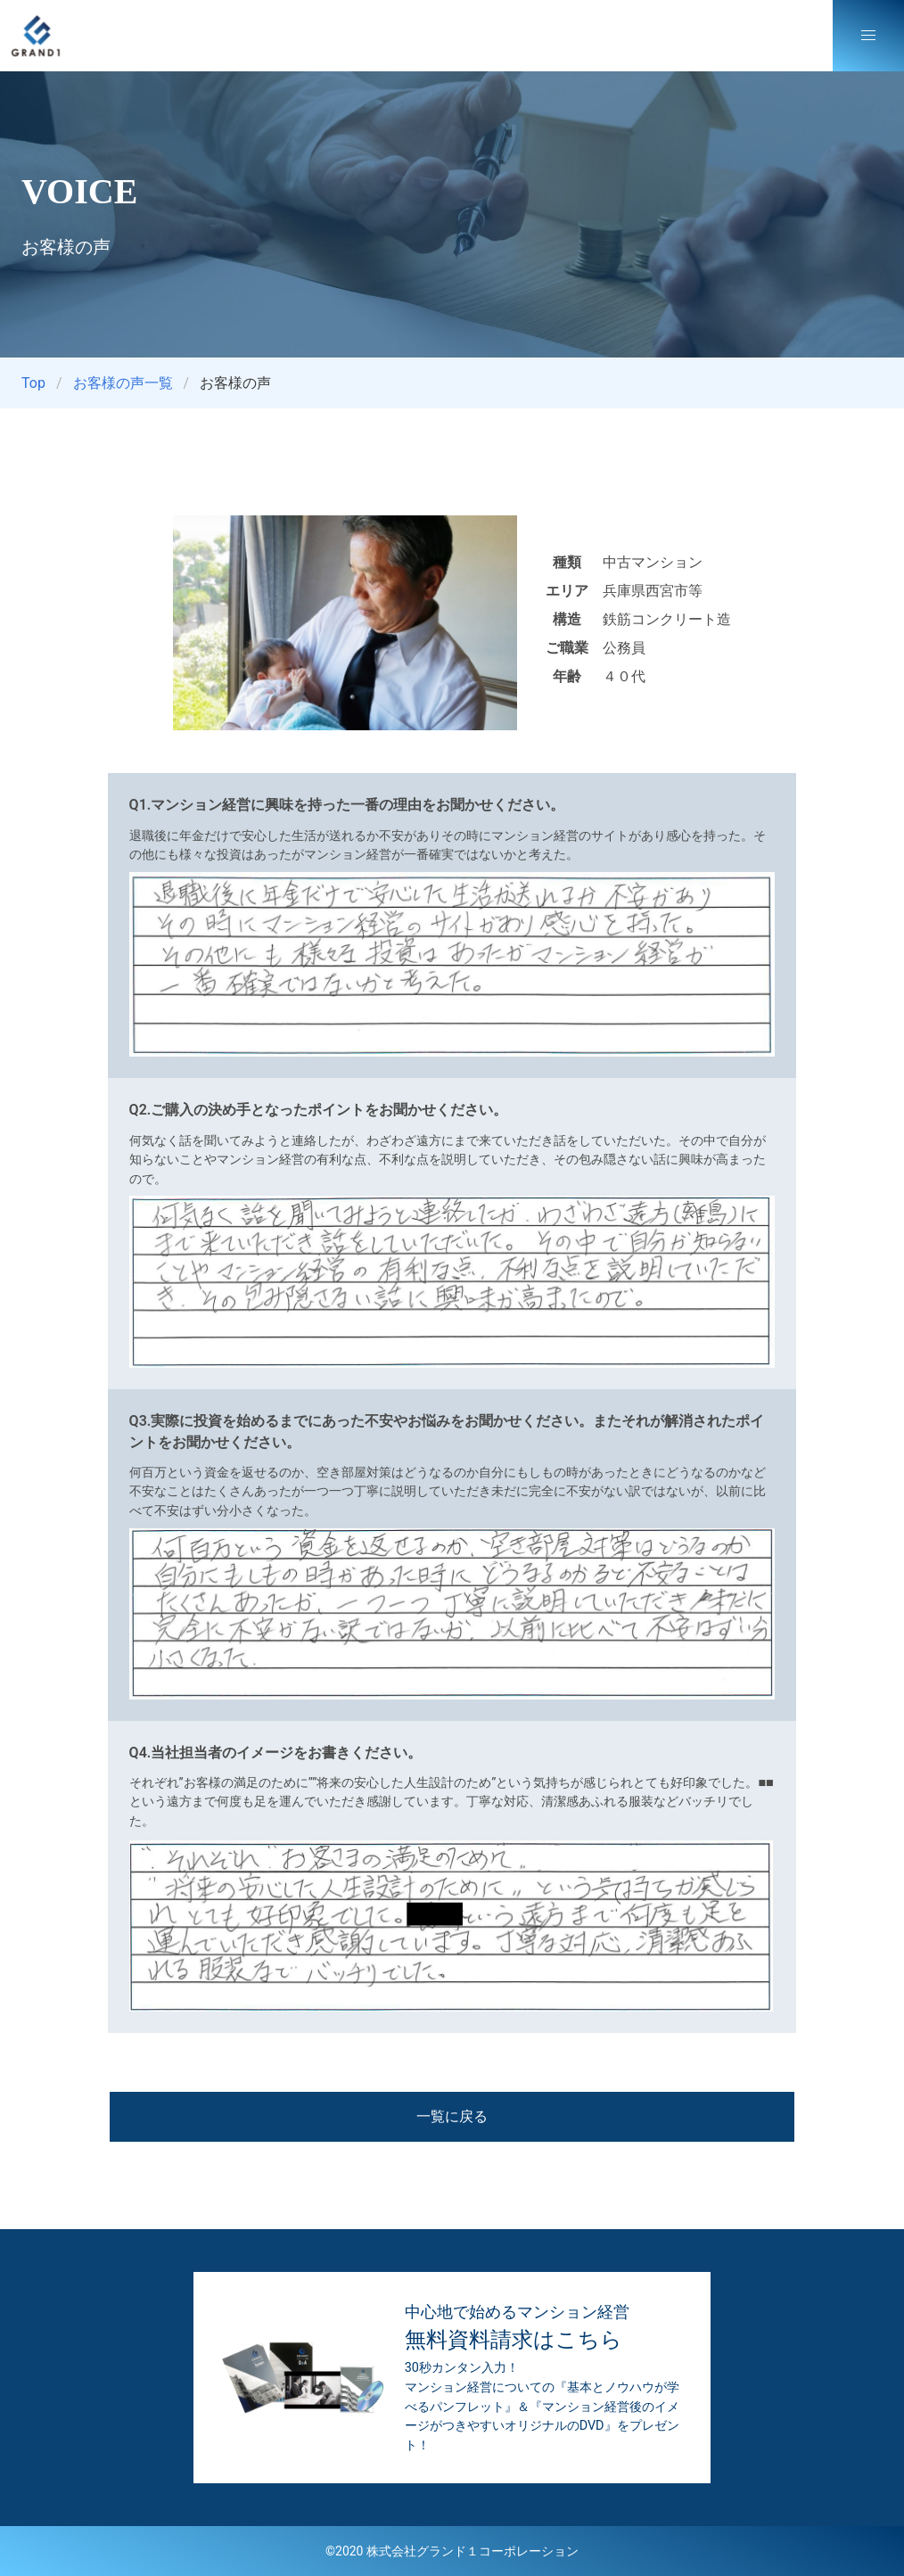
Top (33, 382)
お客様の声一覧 (123, 382)
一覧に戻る (452, 2116)
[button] (868, 35)
